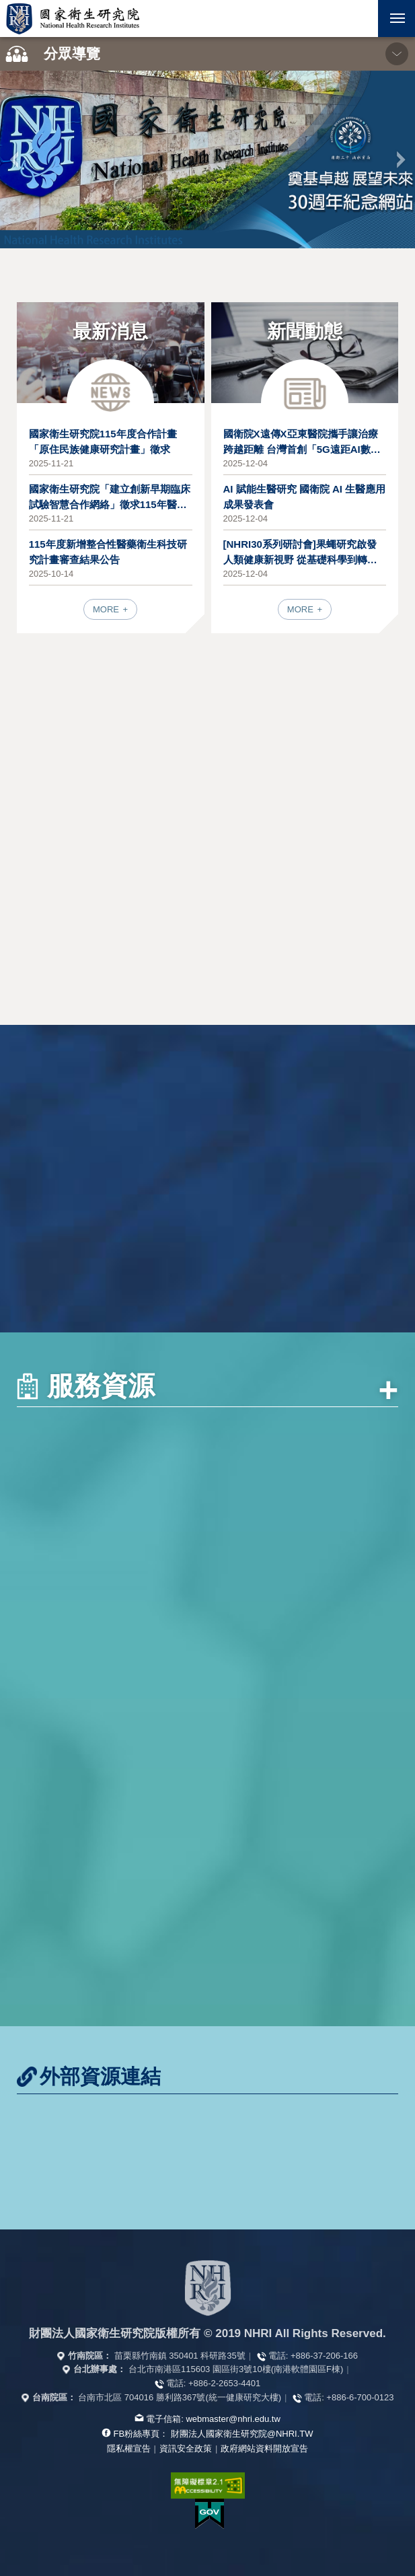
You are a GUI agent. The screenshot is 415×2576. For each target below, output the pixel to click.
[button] (359, 18)
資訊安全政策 (185, 2448)
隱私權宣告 (129, 2448)
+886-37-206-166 (324, 2356)
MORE (107, 609)
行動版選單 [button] (391, 14)
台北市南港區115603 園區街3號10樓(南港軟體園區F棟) (235, 2369)
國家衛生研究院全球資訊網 (72, 18)
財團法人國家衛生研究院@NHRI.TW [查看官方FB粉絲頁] (242, 2434)
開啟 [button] (359, 18)
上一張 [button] (14, 159)
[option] (207, 159)
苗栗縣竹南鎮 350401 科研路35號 (180, 2356)
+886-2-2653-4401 (224, 2383)
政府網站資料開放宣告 (264, 2448)
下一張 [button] (401, 159)
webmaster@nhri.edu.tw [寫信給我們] (233, 2419)
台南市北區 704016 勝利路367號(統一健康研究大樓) (179, 2397)
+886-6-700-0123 (359, 2397)
